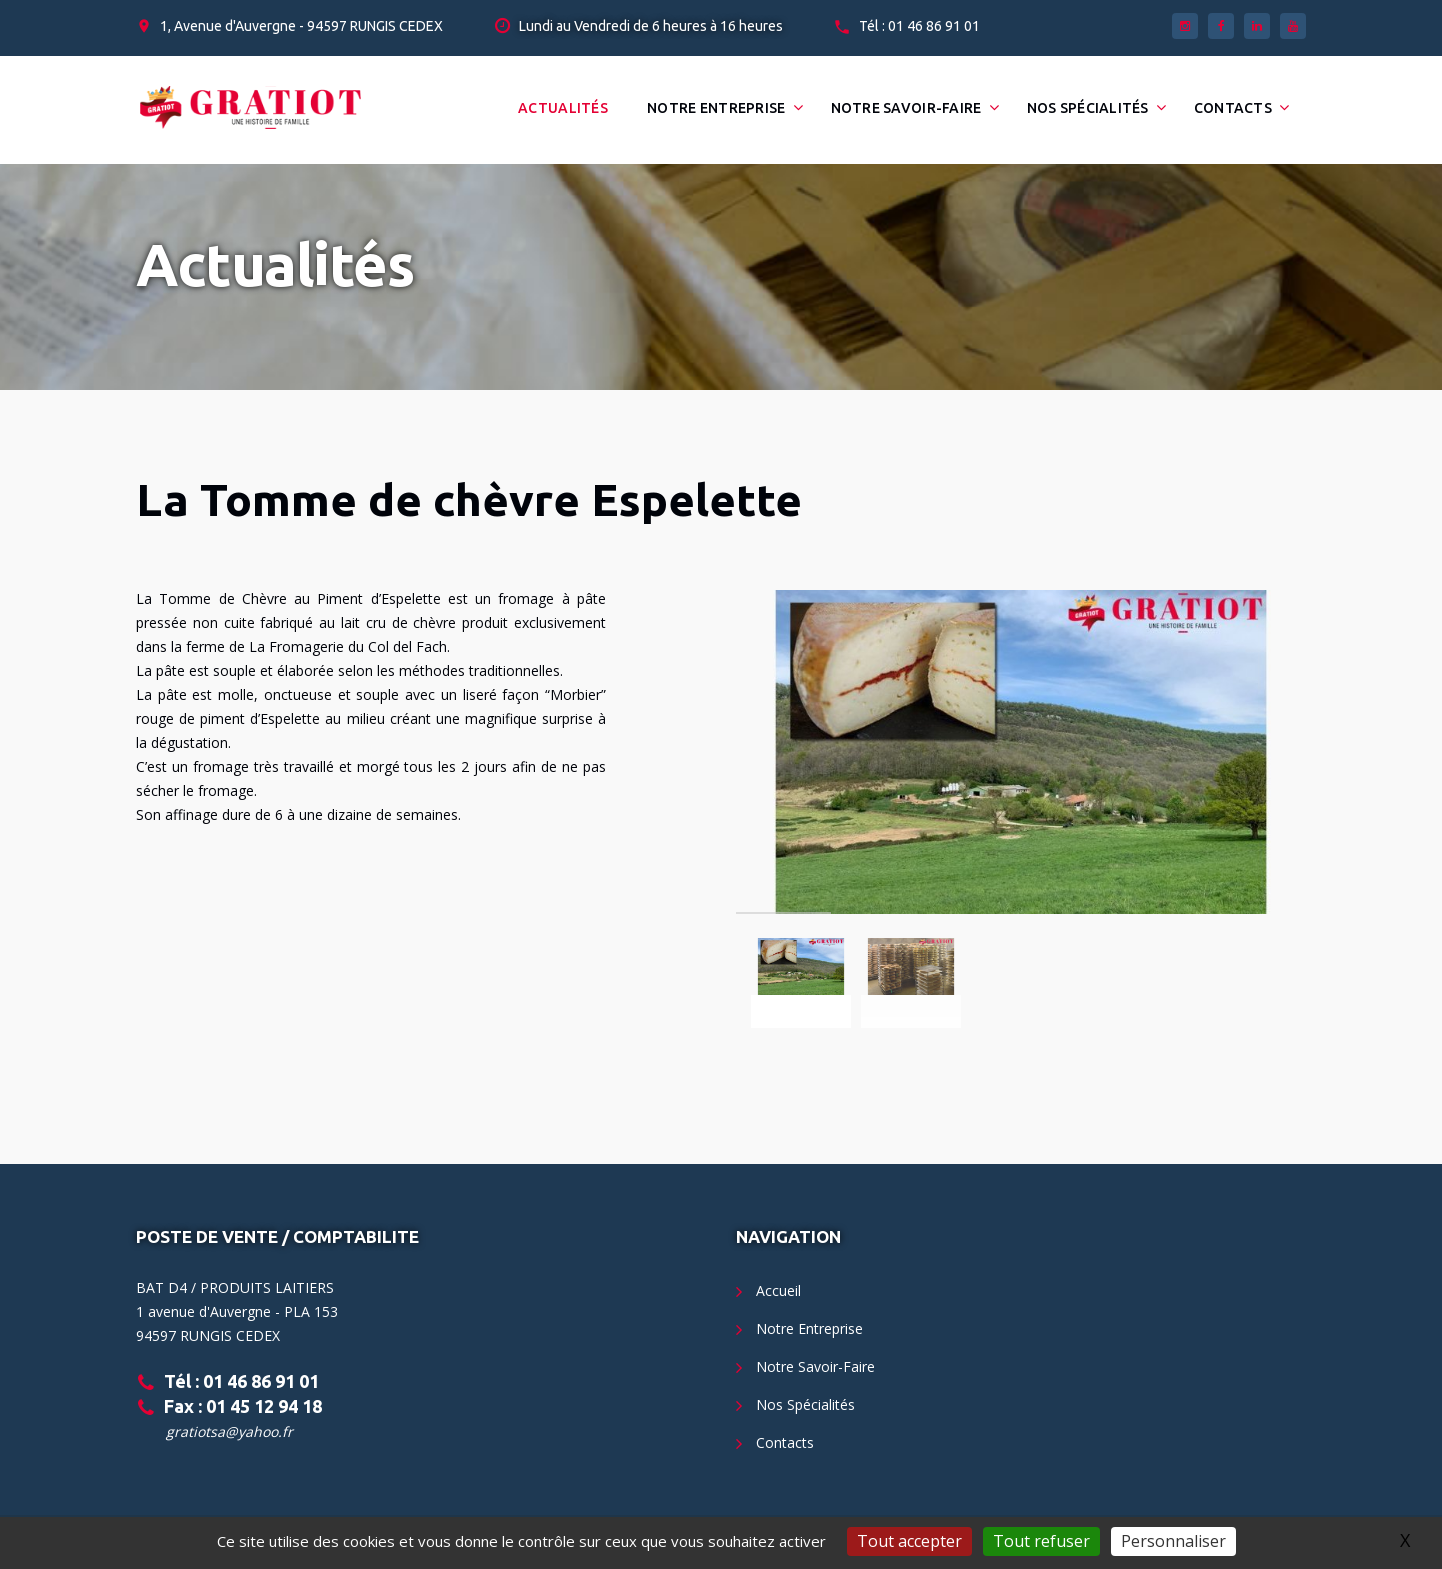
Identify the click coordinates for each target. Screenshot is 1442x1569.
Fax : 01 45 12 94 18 (243, 1406)
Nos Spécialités (1088, 108)
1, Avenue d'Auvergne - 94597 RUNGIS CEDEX (301, 26)
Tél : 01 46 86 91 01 (919, 26)
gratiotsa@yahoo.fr (229, 1431)
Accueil (778, 1290)
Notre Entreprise (716, 108)
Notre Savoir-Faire (906, 108)
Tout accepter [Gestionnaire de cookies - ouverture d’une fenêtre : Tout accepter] (909, 1541)
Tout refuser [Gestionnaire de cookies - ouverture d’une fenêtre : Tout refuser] (1041, 1541)
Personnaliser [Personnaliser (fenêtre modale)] (1173, 1541)
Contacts (1233, 108)
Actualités (563, 108)
